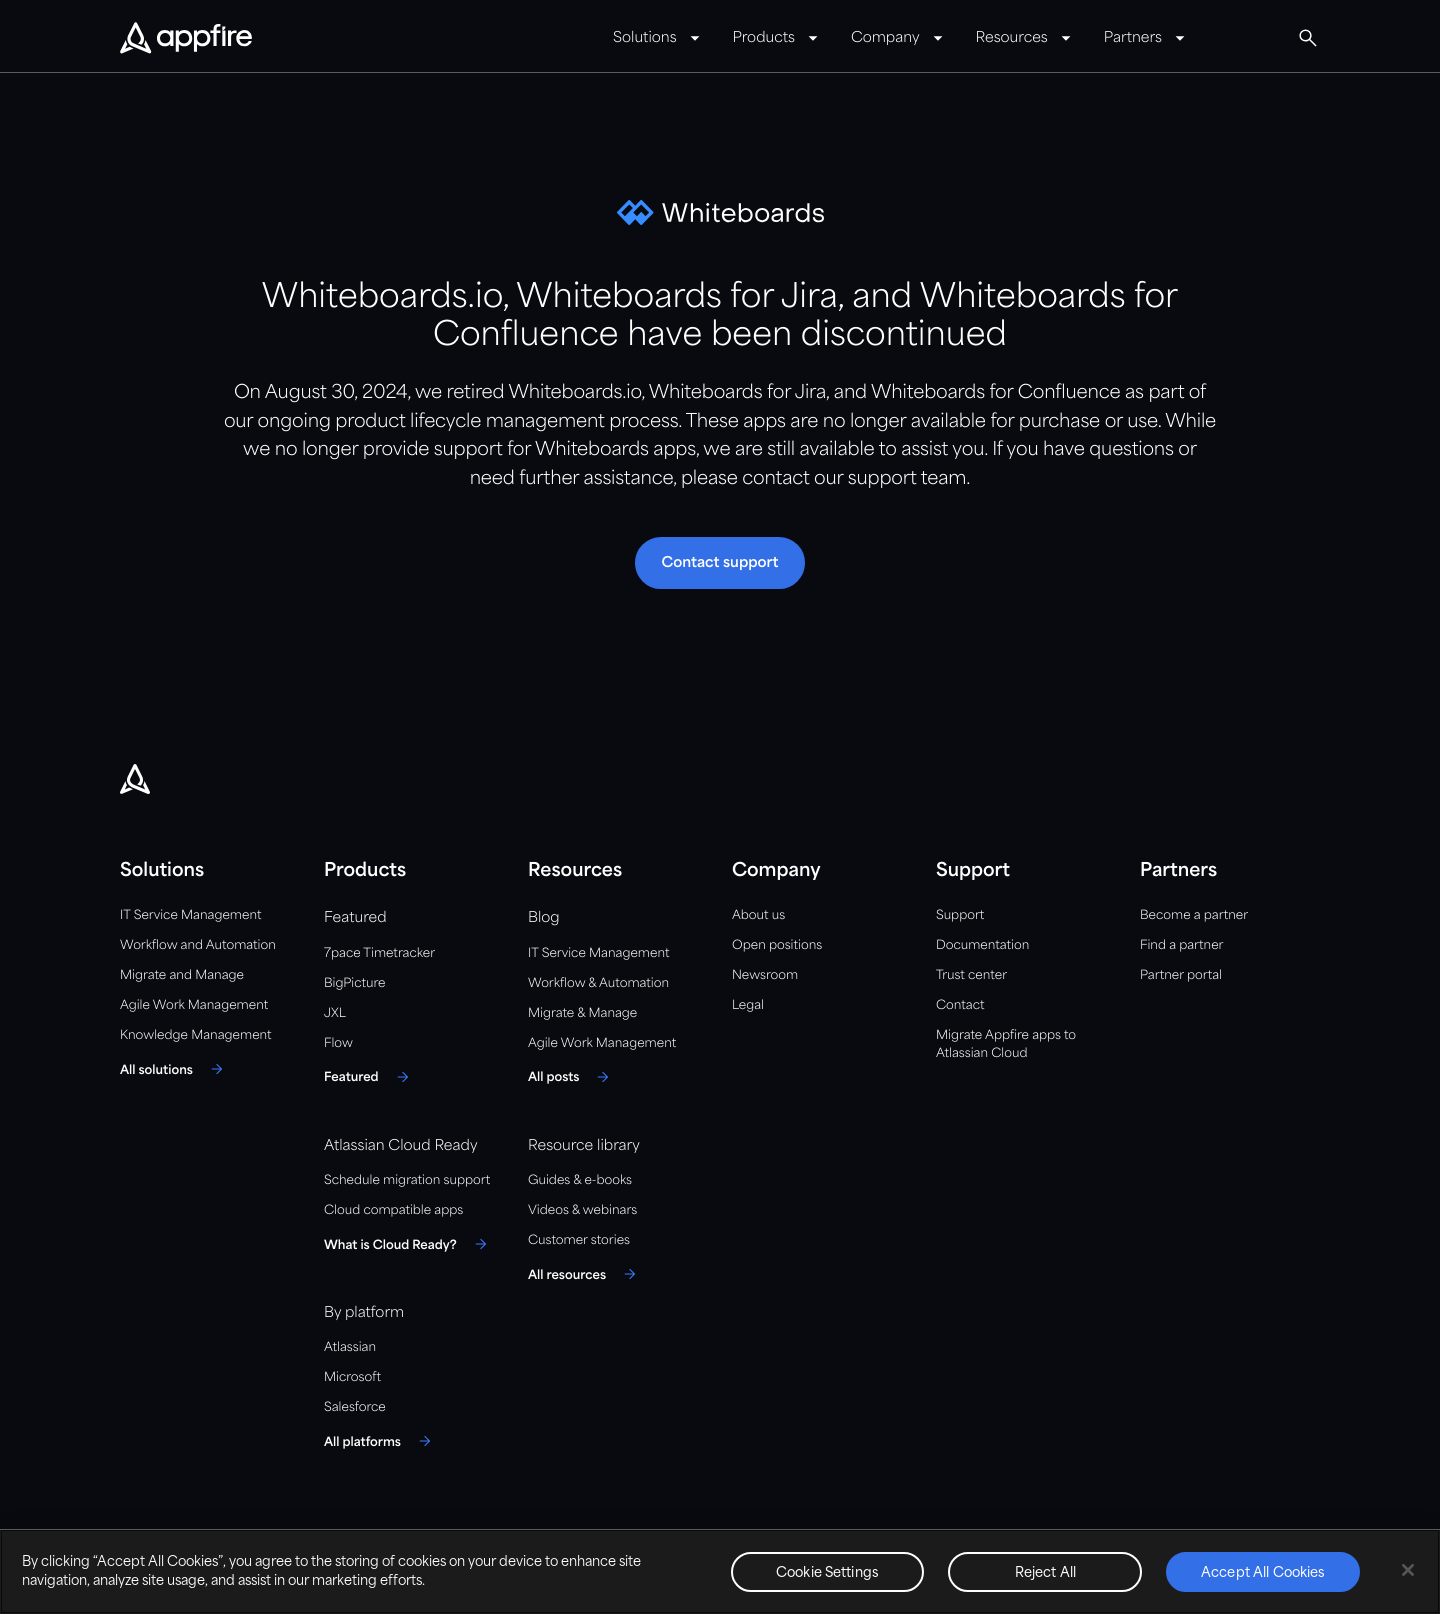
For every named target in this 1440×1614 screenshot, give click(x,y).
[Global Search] (1308, 38)
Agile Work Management (194, 1005)
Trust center (971, 975)
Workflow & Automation (598, 983)
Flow (338, 1043)
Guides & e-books (580, 1180)
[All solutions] (174, 1069)
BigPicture (354, 983)
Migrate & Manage (582, 1013)
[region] (720, 1571)
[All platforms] (380, 1441)
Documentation (982, 945)
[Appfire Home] (186, 39)
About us (758, 915)
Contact (960, 1005)
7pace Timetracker (379, 953)
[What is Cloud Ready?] (408, 1244)
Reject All (1045, 1573)
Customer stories (579, 1240)
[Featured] (369, 1077)
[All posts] (571, 1077)
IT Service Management (190, 915)
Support (960, 915)
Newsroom (765, 975)
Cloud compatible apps (393, 1210)
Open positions (777, 945)
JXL (335, 1013)
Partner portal (1181, 975)
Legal (748, 1005)
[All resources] (585, 1274)
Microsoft (352, 1377)
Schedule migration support (407, 1180)
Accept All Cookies (1263, 1573)
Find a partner (1182, 945)
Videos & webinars (582, 1210)
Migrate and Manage (182, 975)
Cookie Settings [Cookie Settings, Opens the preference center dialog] (827, 1573)
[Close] (1408, 1570)
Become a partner (1194, 915)
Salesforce (355, 1407)
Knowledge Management (196, 1035)
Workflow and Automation (198, 945)
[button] (719, 563)
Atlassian (350, 1347)
